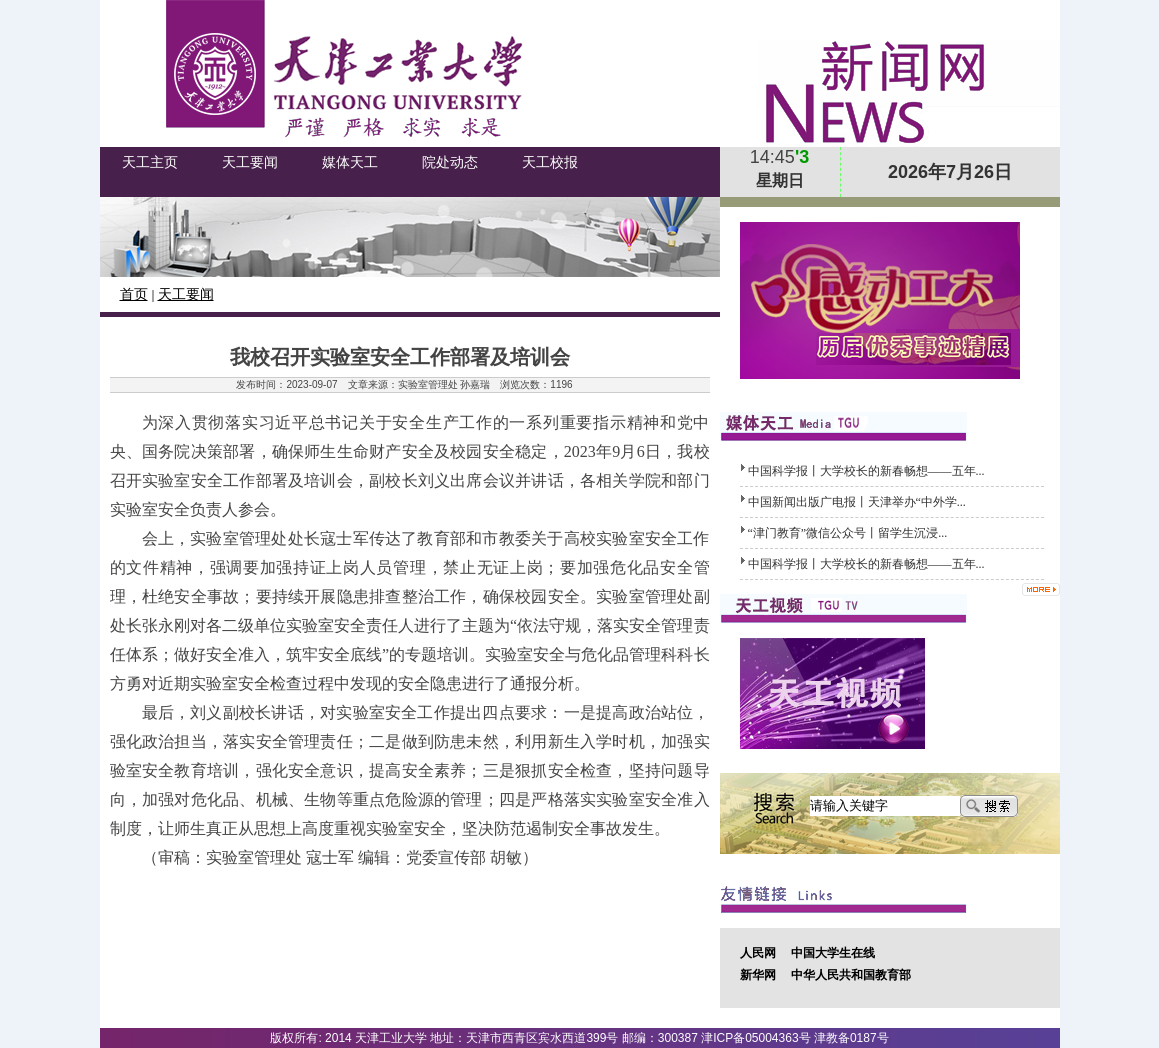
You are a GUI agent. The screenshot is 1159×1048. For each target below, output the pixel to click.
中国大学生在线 (833, 953)
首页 (134, 294)
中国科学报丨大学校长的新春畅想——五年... (866, 471)
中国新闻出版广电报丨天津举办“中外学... (857, 502)
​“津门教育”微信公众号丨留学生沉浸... (848, 533)
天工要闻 (186, 294)
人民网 (758, 953)
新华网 (758, 975)
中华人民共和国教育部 (851, 975)
